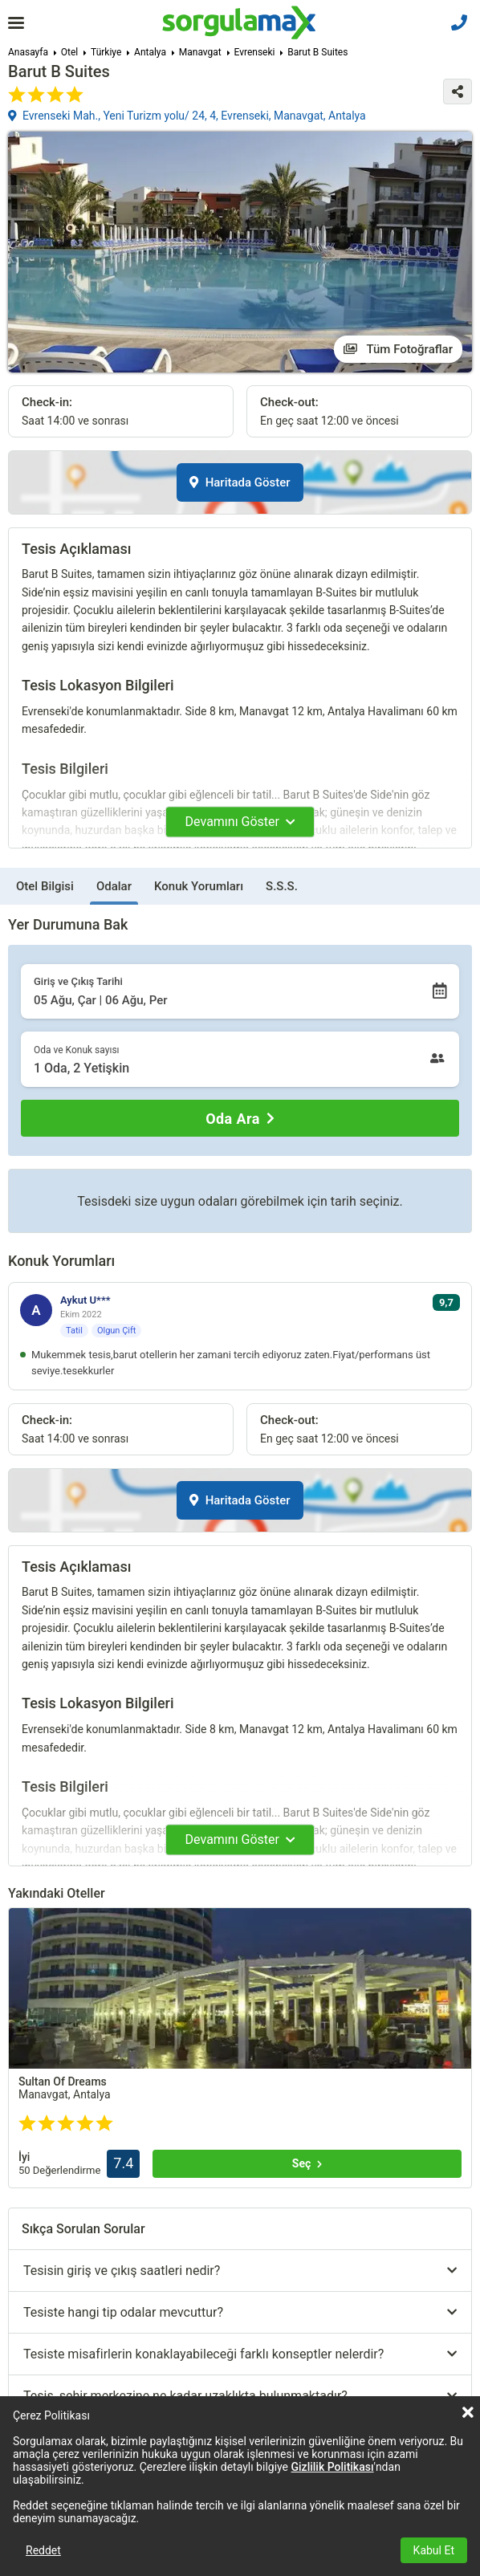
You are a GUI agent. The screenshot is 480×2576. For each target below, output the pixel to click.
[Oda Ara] (240, 1118)
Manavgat (200, 52)
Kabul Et (433, 2550)
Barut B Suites (317, 52)
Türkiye (106, 52)
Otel (69, 52)
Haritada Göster (239, 482)
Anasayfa (28, 52)
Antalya (150, 52)
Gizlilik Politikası (332, 2466)
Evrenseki (254, 52)
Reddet (43, 2550)
